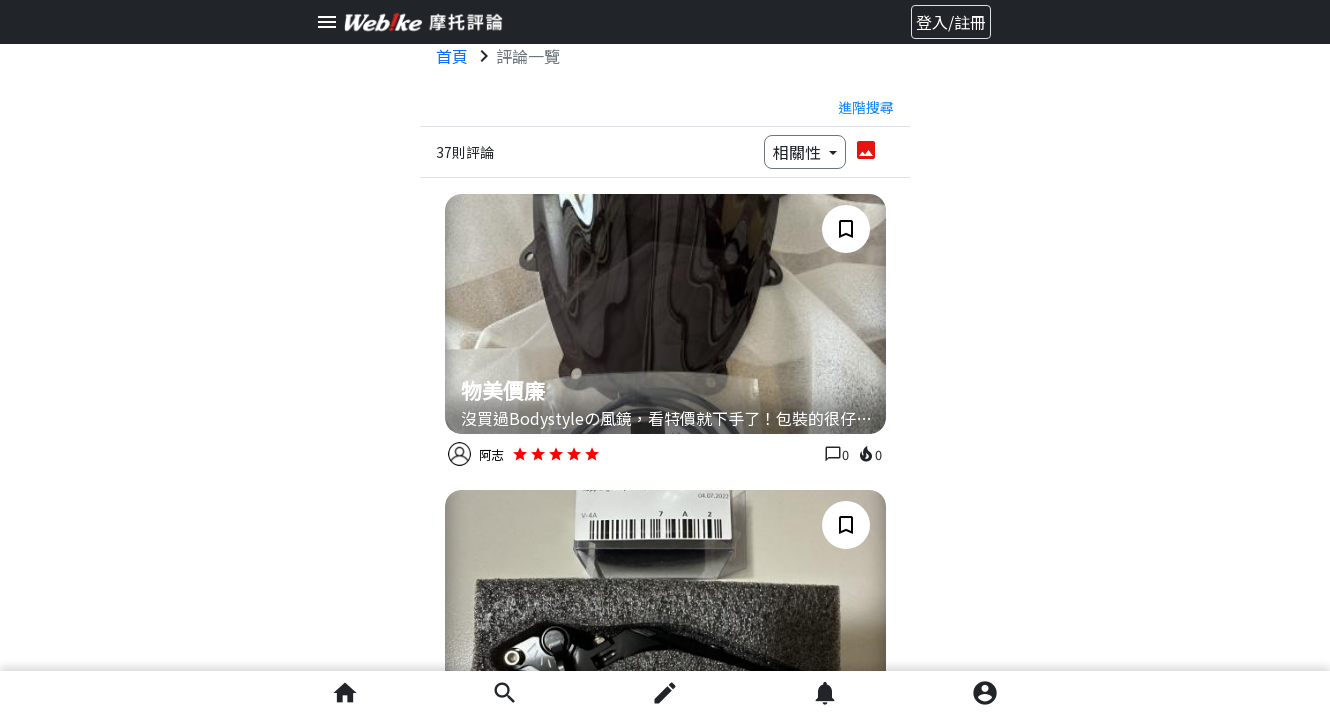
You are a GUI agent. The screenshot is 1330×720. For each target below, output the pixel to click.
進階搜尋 (866, 107)
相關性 (799, 152)
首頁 (452, 56)
